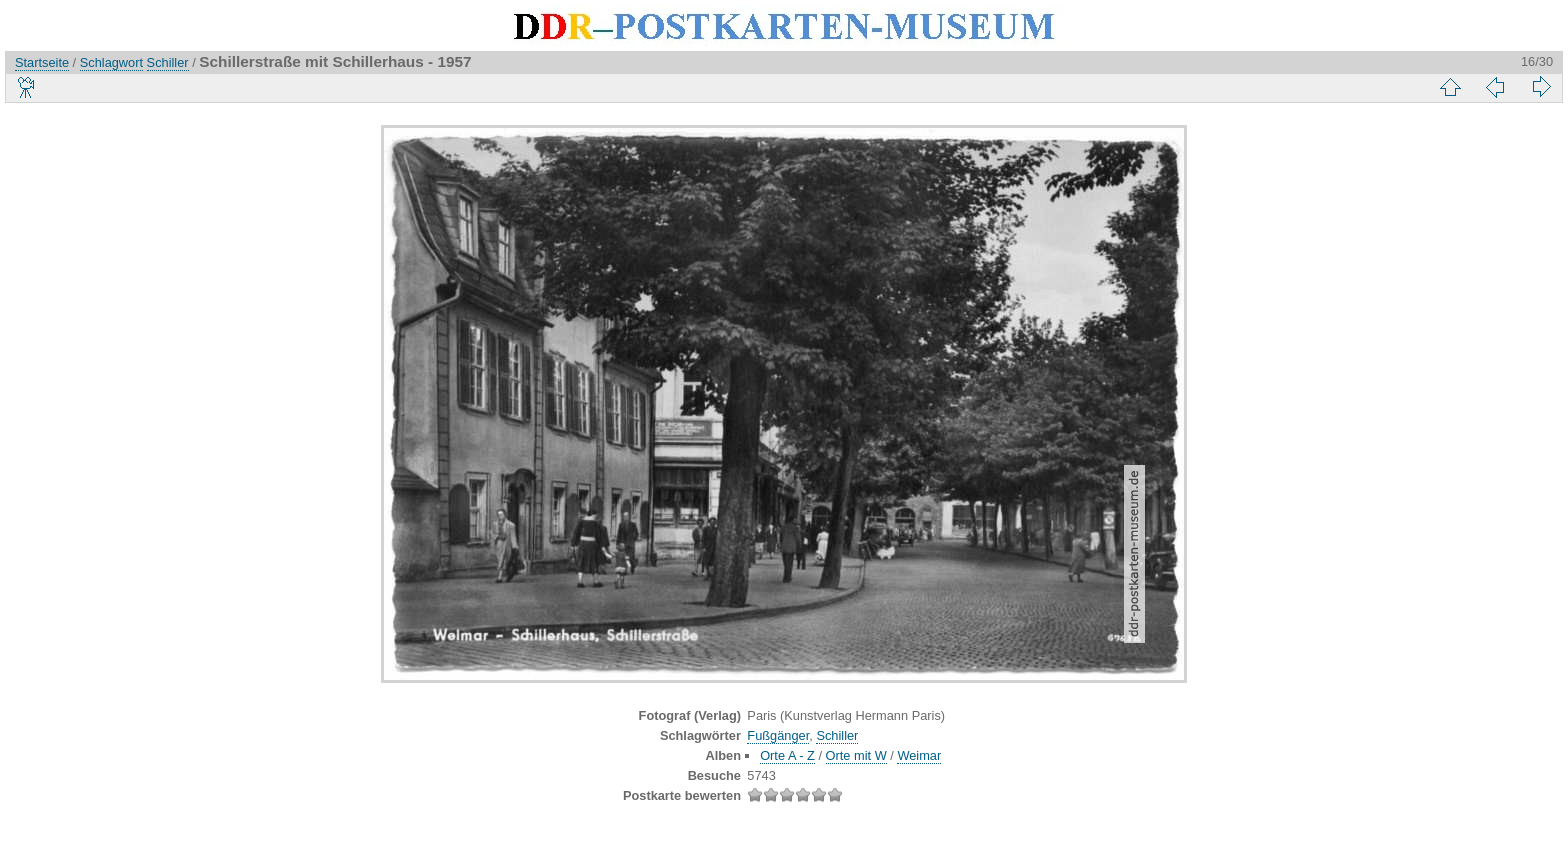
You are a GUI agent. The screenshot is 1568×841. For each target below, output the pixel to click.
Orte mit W (856, 755)
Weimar (919, 755)
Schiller (168, 62)
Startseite (42, 62)
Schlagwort (111, 62)
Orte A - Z (787, 755)
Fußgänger (778, 735)
